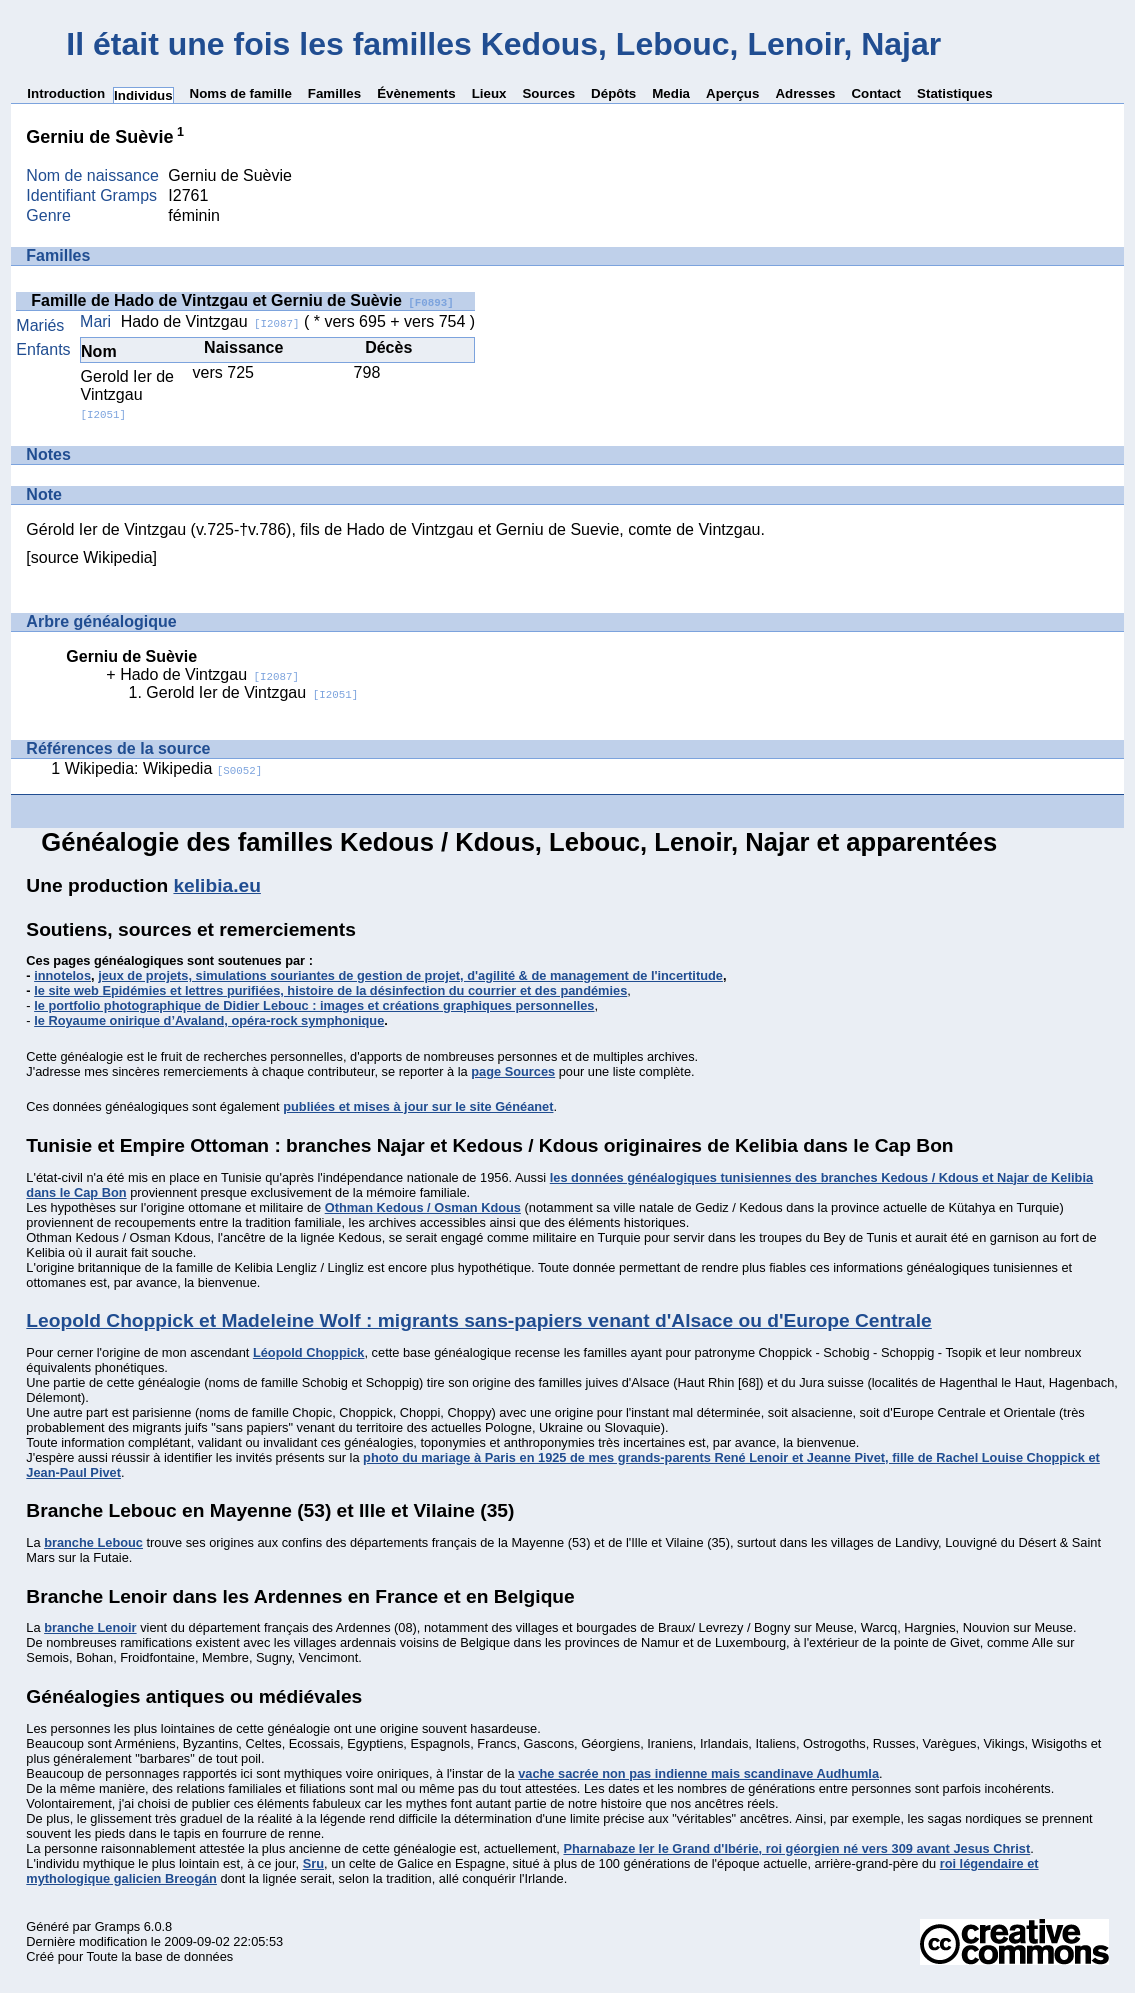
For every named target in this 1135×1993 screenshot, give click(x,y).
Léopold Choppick (309, 1352)
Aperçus (732, 93)
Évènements (416, 93)
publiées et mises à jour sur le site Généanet (418, 1106)
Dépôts (613, 93)
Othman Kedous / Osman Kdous (423, 1207)
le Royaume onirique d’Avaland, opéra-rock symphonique (209, 1020)
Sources (548, 93)
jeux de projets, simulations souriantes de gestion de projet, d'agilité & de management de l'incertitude (410, 975)
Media (671, 93)
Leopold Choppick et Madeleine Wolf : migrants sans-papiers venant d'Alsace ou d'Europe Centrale (478, 1320)
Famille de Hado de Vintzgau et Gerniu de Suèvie (242, 300)
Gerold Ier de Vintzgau (127, 394)
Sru (313, 1863)
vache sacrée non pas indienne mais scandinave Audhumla (698, 1773)
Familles (334, 93)
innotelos (62, 975)
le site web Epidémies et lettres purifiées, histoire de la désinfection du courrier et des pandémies (330, 990)
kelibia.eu (216, 885)
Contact (876, 93)
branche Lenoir (90, 1627)
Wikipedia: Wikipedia (164, 768)
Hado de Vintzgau (210, 321)
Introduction (66, 93)
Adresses (805, 93)
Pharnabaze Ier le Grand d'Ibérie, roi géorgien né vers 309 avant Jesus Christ (796, 1848)
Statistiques (955, 93)
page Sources (513, 1071)
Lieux (489, 93)
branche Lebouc (93, 1542)
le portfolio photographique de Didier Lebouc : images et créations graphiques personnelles (314, 1005)
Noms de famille (241, 93)
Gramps (118, 1926)
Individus (143, 95)
